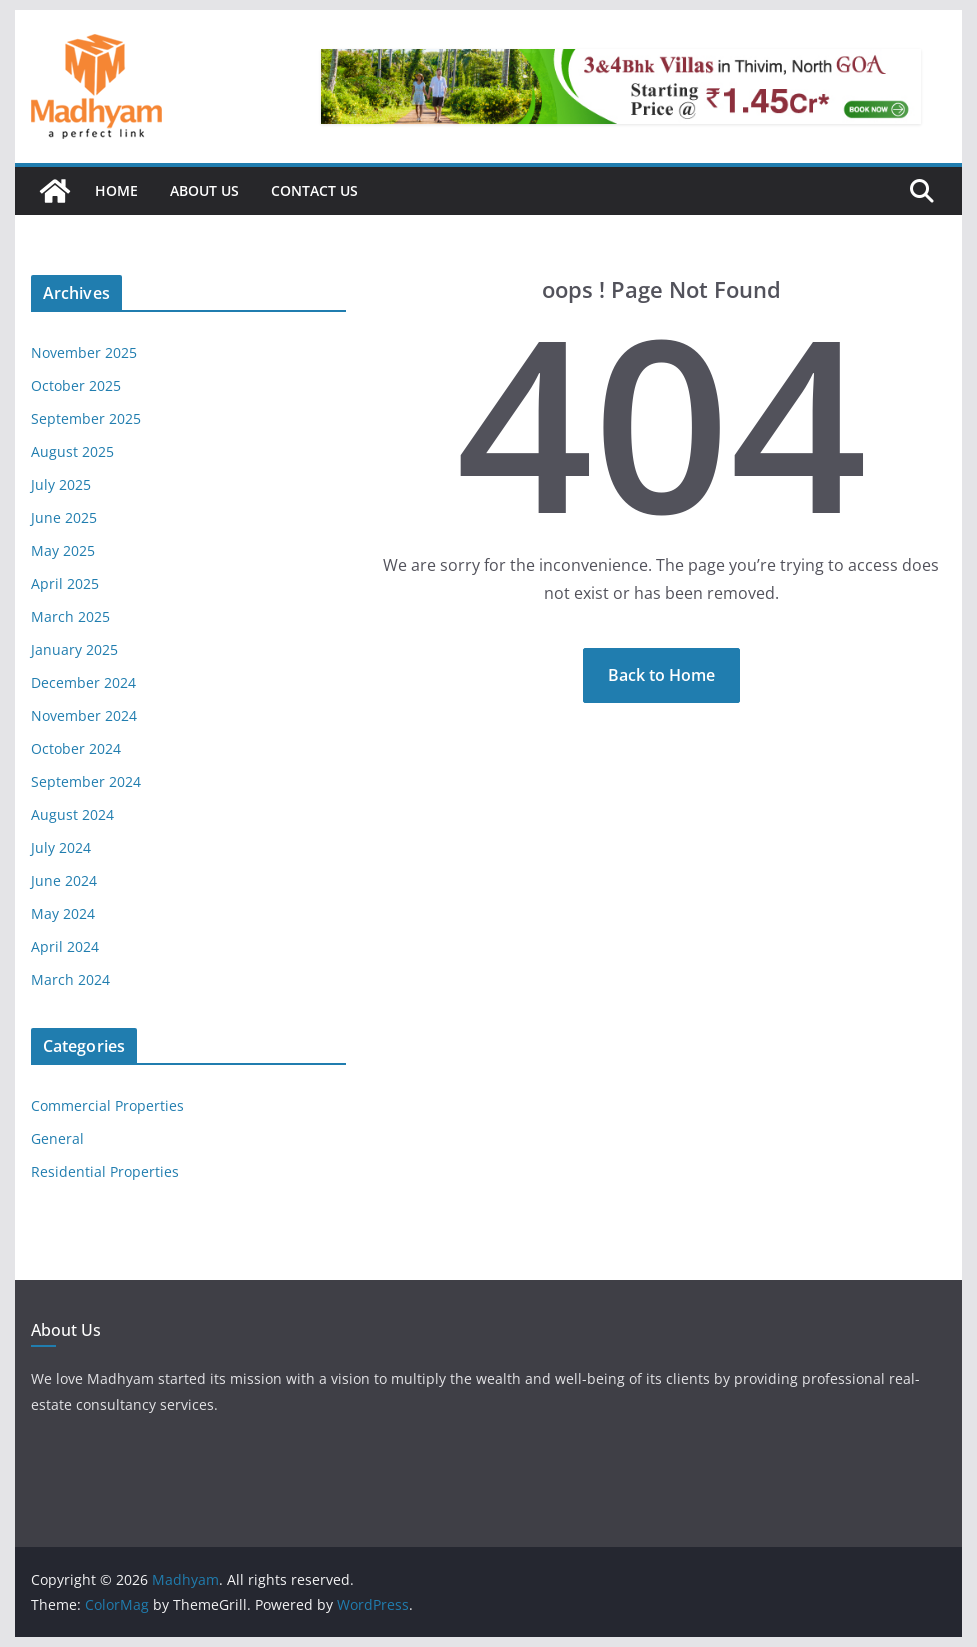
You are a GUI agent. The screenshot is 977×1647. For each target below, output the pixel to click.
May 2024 (63, 913)
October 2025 (76, 385)
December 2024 (83, 682)
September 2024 (86, 781)
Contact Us (314, 190)
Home (116, 190)
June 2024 (64, 880)
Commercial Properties (107, 1105)
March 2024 (70, 979)
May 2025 (63, 550)
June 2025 (64, 517)
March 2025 (70, 616)
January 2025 (74, 649)
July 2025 (61, 484)
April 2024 (65, 946)
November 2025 (84, 352)
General (57, 1138)
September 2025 (86, 418)
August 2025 (72, 451)
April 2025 (65, 583)
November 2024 (84, 715)
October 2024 (76, 748)
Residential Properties (105, 1171)
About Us (204, 190)
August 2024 (72, 814)
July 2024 (61, 847)
